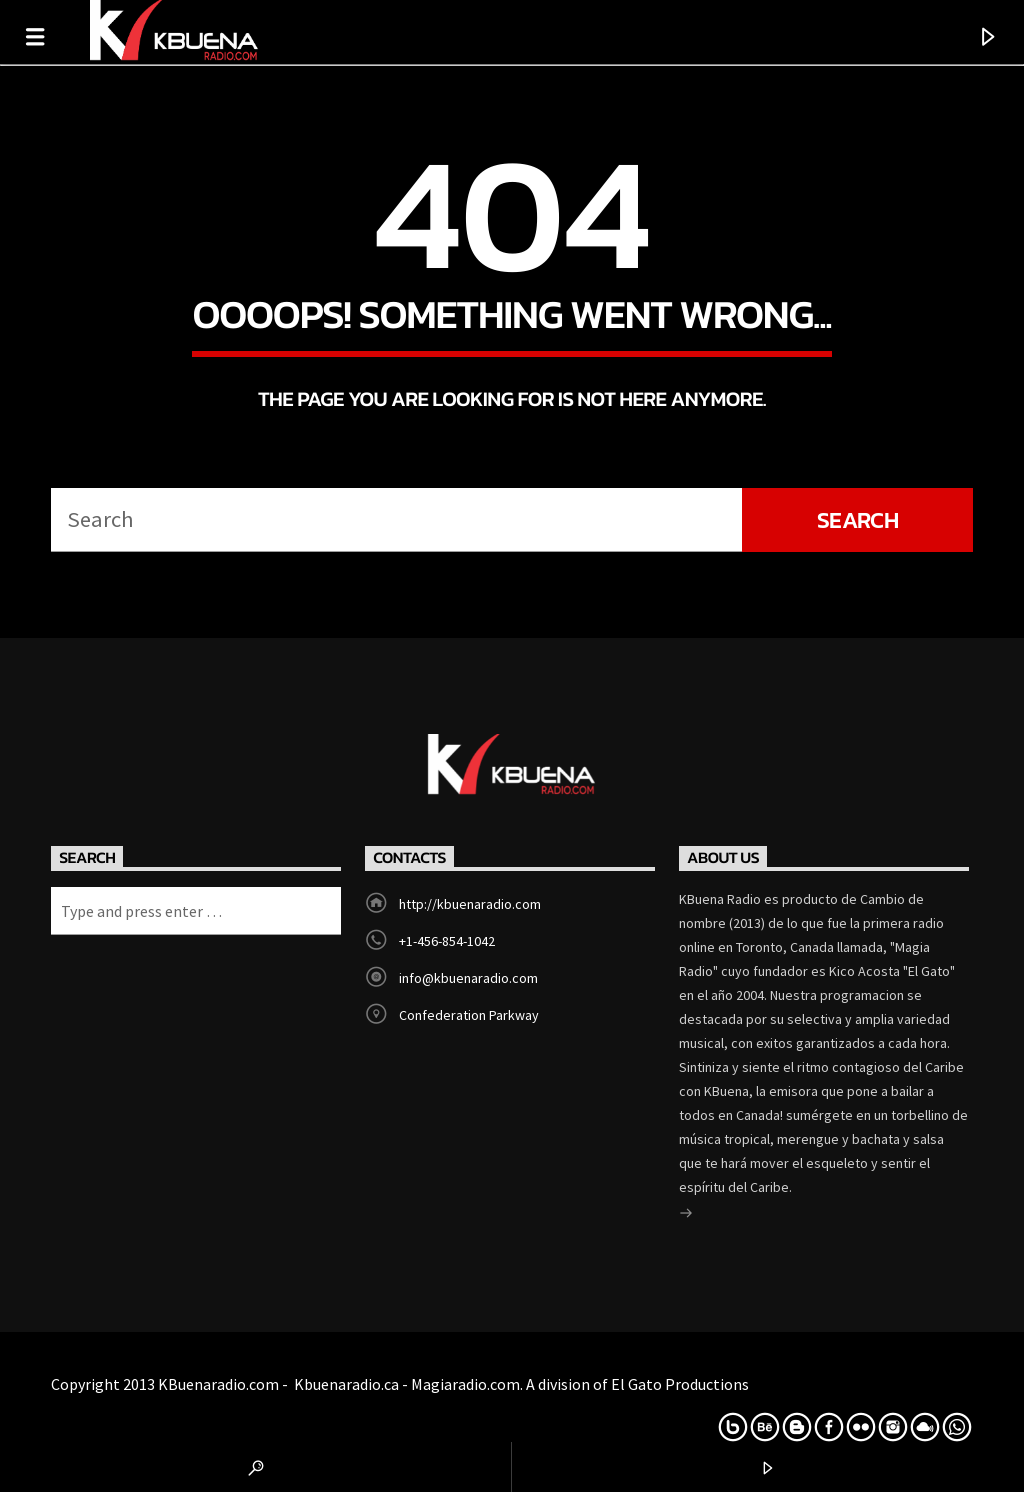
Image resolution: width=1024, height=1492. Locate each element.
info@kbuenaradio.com (468, 978)
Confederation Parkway (469, 1015)
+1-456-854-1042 (447, 941)
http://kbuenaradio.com (470, 904)
